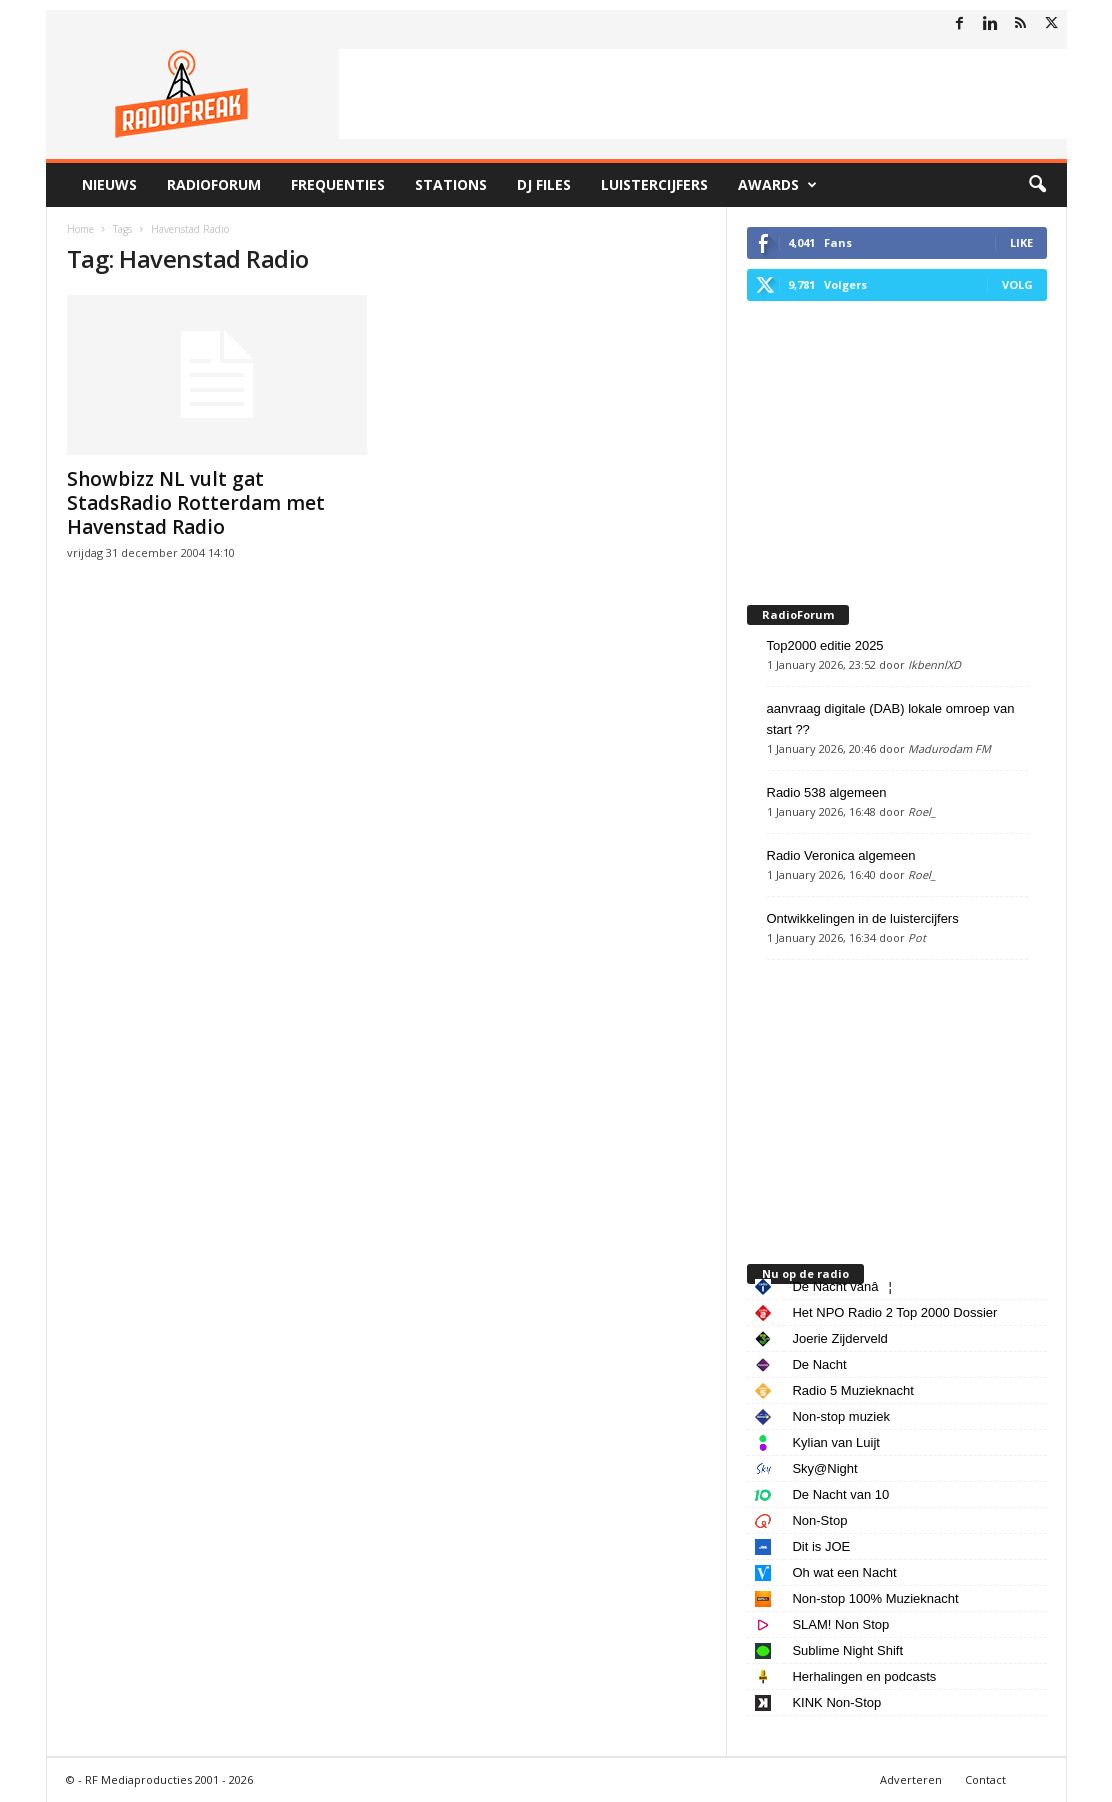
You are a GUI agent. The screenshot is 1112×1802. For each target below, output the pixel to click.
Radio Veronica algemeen (841, 855)
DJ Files (544, 184)
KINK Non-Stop (836, 1702)
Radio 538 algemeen (827, 792)
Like (1021, 242)
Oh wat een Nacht (844, 1572)
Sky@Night (824, 1468)
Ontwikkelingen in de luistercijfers (863, 918)
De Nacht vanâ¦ (841, 1286)
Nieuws (109, 184)
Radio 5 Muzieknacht (852, 1390)
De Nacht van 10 (840, 1494)
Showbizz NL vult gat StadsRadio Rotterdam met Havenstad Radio (196, 503)
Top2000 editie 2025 (825, 645)
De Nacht (819, 1364)
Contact (985, 1779)
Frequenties (338, 184)
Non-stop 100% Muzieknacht (875, 1598)
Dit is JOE (821, 1546)
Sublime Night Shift (847, 1650)
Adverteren (911, 1779)
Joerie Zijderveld (839, 1338)
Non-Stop (819, 1520)
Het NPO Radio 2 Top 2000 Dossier (894, 1312)
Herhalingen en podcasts (864, 1676)
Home (80, 229)
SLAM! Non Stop (840, 1624)
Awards (777, 185)
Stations (451, 184)
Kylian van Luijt (835, 1442)
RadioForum (214, 184)
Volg (1017, 284)
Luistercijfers (654, 184)
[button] (1037, 185)
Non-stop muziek (841, 1416)
